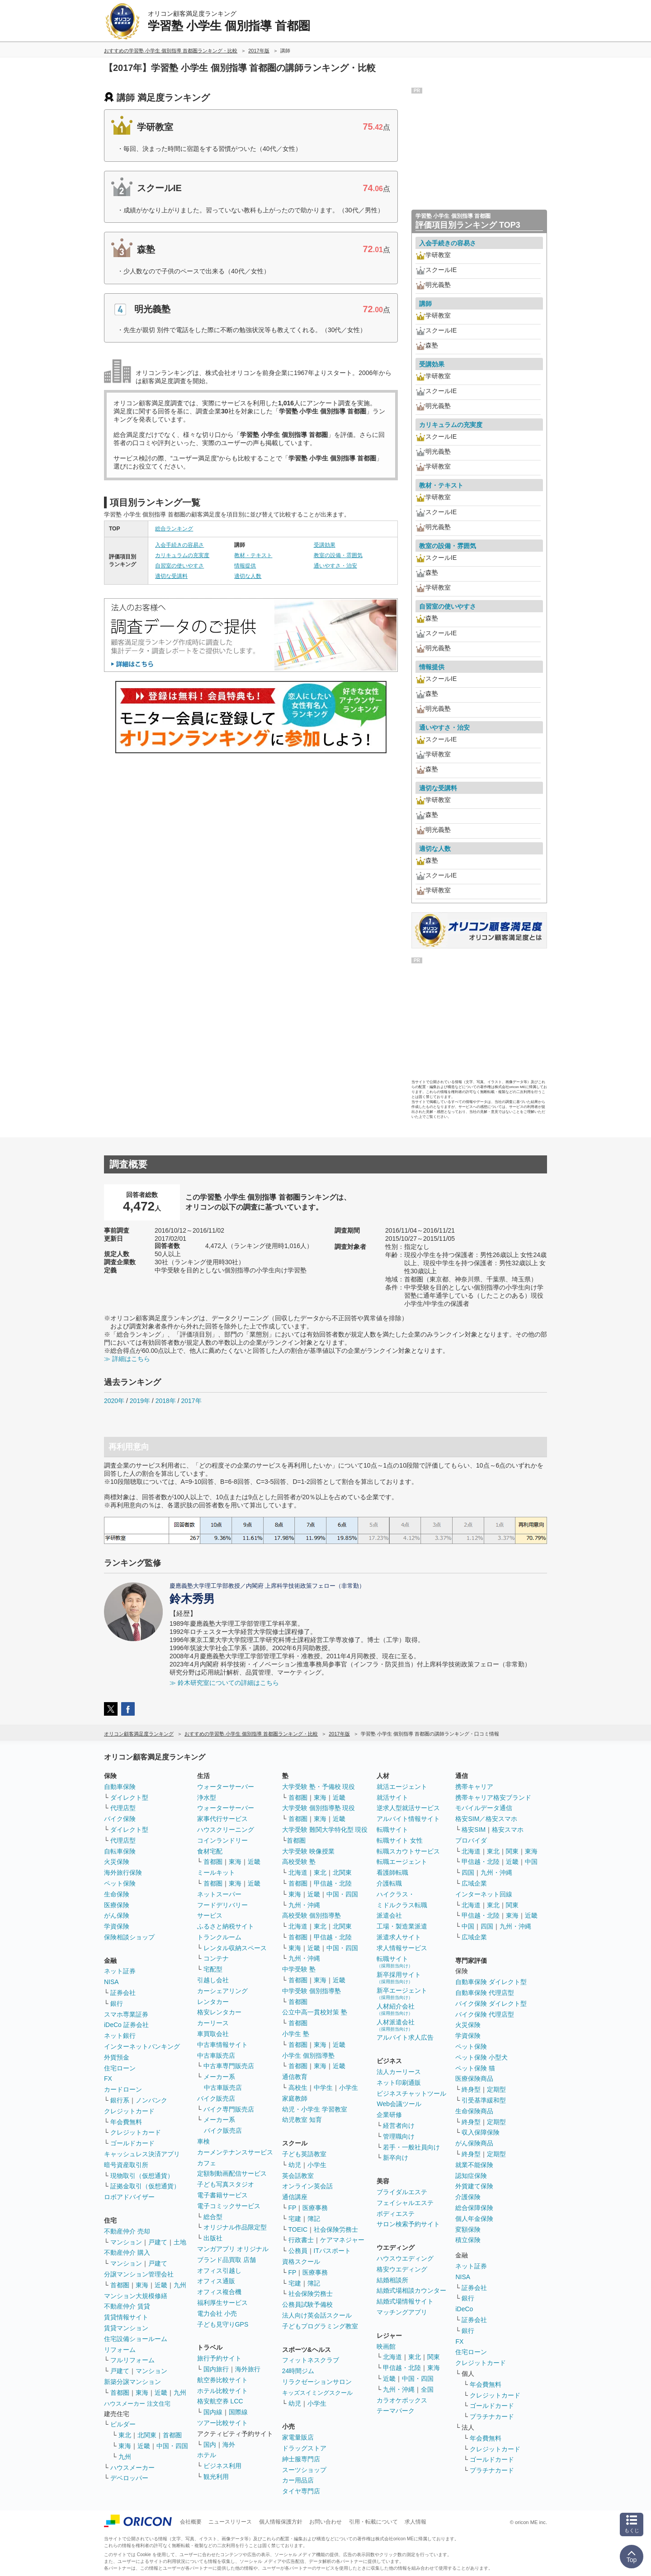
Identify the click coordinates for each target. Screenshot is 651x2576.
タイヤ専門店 (301, 2491)
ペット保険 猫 (475, 2068)
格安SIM (474, 1829)
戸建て (157, 2242)
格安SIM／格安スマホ (486, 1818)
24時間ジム (298, 2370)
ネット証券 (120, 1971)
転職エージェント (402, 1861)
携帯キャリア (474, 1786)
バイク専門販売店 (228, 2109)
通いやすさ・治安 (335, 566)
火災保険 (116, 1861)
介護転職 (389, 1883)
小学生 (348, 2087)
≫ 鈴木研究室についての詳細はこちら (224, 1682)
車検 (203, 2141)
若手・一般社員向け (411, 2147)
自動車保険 (120, 1786)
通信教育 (294, 2076)
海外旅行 (247, 2369)
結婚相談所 (392, 2280)
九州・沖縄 (304, 1905)
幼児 (294, 2164)
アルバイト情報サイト (408, 1818)
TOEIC (298, 2229)
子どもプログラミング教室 (320, 2326)
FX (108, 2078)
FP (292, 2207)
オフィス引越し (219, 2270)
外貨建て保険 (474, 2186)
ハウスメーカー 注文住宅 (137, 2403)
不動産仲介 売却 (127, 2231)
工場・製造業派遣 (402, 1926)
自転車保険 (120, 1851)
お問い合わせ (325, 2522)
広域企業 (474, 1883)
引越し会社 (213, 1980)
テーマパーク (396, 2410)
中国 (531, 1861)
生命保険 (116, 1894)
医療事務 (315, 2207)
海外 (228, 2444)
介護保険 (468, 2197)
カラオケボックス (402, 2400)
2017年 (191, 1400)
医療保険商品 (474, 2078)
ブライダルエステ (402, 2192)
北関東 (146, 2435)
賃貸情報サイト (126, 2317)
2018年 (166, 1400)
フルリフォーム (132, 2360)
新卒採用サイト (399, 1977)
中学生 (323, 2087)
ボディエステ (396, 2213)
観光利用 (216, 2476)
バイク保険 (120, 1818)
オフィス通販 (216, 2281)
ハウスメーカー (132, 2467)
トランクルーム (219, 1937)
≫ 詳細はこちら (127, 1358)
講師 (425, 303)
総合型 (212, 2216)
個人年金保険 (474, 2218)
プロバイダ (471, 1840)
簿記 (313, 2218)
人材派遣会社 (396, 2025)
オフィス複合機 (219, 2291)
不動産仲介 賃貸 (127, 2306)
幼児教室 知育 (302, 2119)
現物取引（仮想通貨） (142, 2175)
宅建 (294, 2218)
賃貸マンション (126, 2328)
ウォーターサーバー (225, 1786)
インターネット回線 (483, 1894)
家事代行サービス (222, 1818)
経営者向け (399, 2125)
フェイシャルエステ (405, 2202)
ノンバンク (151, 2100)
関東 (433, 2356)
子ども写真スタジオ (225, 2184)
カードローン (123, 2089)
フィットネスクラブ (310, 2360)
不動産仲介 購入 (127, 2252)
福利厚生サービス (222, 2302)
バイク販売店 (216, 2098)
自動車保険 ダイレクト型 (491, 1981)
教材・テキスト (253, 555)
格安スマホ (508, 1829)
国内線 (212, 2412)
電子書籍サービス (222, 2195)
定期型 (496, 2089)
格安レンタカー (219, 2012)
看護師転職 (392, 1872)
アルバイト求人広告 (405, 2037)
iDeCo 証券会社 (126, 2024)
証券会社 (123, 1992)
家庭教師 (294, 2098)
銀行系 (119, 2100)
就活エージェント (402, 1786)
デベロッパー (129, 2478)
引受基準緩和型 (484, 2100)
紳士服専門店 (301, 2459)
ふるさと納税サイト (225, 1926)
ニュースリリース (230, 2522)
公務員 (297, 2250)
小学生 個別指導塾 (308, 2055)
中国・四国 (172, 2445)
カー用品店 (298, 2480)
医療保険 (116, 1905)
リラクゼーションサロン (317, 2381)
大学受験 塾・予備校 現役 (318, 1786)
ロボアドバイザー (129, 2197)
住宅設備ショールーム (135, 2338)
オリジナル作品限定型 (235, 2227)
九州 (180, 2285)
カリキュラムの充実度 (182, 555)
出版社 (212, 2238)
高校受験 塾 (299, 1861)
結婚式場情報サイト (405, 2301)
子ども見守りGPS (223, 2324)
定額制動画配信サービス (232, 2173)
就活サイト (392, 1797)
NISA (111, 1981)
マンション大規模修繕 (135, 2295)
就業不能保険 (474, 2164)
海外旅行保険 (123, 1872)
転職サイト (392, 1829)
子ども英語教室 (304, 2154)
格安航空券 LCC (220, 2401)
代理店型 (123, 1807)
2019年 (140, 1400)
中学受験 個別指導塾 (311, 1990)
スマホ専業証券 (126, 2014)
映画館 (386, 2346)
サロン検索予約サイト (408, 2224)
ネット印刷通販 (399, 2082)
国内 (209, 2444)
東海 (142, 2285)
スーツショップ (304, 2469)
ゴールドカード (132, 2143)
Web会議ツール (399, 2103)
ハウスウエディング (405, 2258)
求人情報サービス (402, 1948)
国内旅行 (216, 2369)
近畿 (161, 2285)
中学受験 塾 (299, 1969)
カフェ (206, 2163)
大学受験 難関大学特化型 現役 (325, 1829)
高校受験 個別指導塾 (311, 1915)
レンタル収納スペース (235, 1948)
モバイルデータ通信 (483, 1807)
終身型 (471, 2089)
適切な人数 (247, 576)
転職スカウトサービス (408, 1851)
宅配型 (212, 1969)
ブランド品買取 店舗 (226, 2259)
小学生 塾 (295, 2033)
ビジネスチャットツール (411, 2093)
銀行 (116, 2003)
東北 (124, 2435)
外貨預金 (116, 2057)
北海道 (297, 1872)
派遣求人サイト (399, 1937)
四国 (468, 1872)
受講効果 (324, 545)
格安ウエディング (402, 2269)
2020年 (114, 1400)
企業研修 (389, 2114)
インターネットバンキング (142, 2046)
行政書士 (301, 2239)
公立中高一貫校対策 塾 (314, 2012)
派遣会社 (389, 1915)
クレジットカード (129, 2111)
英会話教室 (298, 2175)
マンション (126, 2242)
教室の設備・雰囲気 (338, 555)
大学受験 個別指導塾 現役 (318, 1807)
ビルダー (123, 2424)
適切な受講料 (171, 576)
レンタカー (213, 2001)
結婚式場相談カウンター (411, 2290)
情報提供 (245, 566)
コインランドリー (222, 1840)
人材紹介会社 (396, 2009)
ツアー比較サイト (222, 2422)
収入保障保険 (481, 2132)
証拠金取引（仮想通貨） (145, 2186)
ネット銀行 (120, 2035)
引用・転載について (373, 2522)
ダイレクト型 (129, 1797)
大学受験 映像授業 (308, 1851)
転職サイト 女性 (400, 1840)
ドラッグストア (304, 2448)
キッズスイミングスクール (317, 2392)
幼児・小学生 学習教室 (314, 2109)
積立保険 (468, 2239)
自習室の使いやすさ (179, 566)
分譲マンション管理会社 (139, 2274)
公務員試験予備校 (307, 2304)
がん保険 (116, 1915)
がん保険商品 (474, 2143)
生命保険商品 (474, 2111)
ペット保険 (120, 1883)
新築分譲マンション (132, 2381)
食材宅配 (209, 1851)
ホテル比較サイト (222, 2390)
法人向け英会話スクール (317, 2315)
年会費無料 (126, 2122)
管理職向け (399, 2136)
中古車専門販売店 (228, 2065)
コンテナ (216, 1958)
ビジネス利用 (222, 2465)
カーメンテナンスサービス (235, 2152)
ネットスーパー (219, 1894)
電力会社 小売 (217, 2313)
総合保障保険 (474, 2207)
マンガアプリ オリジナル (233, 2248)
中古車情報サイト (222, 2044)
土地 (180, 2242)
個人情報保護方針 (280, 2522)
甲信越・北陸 (333, 1883)
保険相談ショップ (129, 1937)
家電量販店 (298, 2437)
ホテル (206, 2455)
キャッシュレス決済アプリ (142, 2154)
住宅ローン (120, 2068)
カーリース (213, 2023)
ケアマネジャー (342, 2239)
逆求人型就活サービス (408, 1807)
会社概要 (191, 2522)
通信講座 (294, 2197)
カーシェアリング (222, 1990)
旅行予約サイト (219, 2358)
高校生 (297, 2087)
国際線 (238, 2412)
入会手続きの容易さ (179, 545)
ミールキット (216, 1872)
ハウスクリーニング (225, 1829)
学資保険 (116, 1926)
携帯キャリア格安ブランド (493, 1797)
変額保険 (468, 2229)
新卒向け (395, 2157)
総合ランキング (174, 529)
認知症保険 (471, 2175)
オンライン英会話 (307, 2186)
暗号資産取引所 (126, 2164)
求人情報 (415, 2522)
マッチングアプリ (402, 2312)
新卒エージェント (402, 1993)
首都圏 (119, 2285)
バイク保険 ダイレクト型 (491, 2003)
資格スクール (301, 2261)
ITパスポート (332, 2250)
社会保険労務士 (336, 2229)
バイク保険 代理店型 (484, 2014)
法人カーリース (399, 2071)
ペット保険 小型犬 (481, 2057)
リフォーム (120, 2349)
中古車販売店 (216, 2055)
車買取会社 (213, 2033)
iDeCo (464, 2309)
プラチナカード (492, 2416)
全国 (427, 2389)
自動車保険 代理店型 (484, 1992)
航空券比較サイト (222, 2380)
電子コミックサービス (228, 2206)
